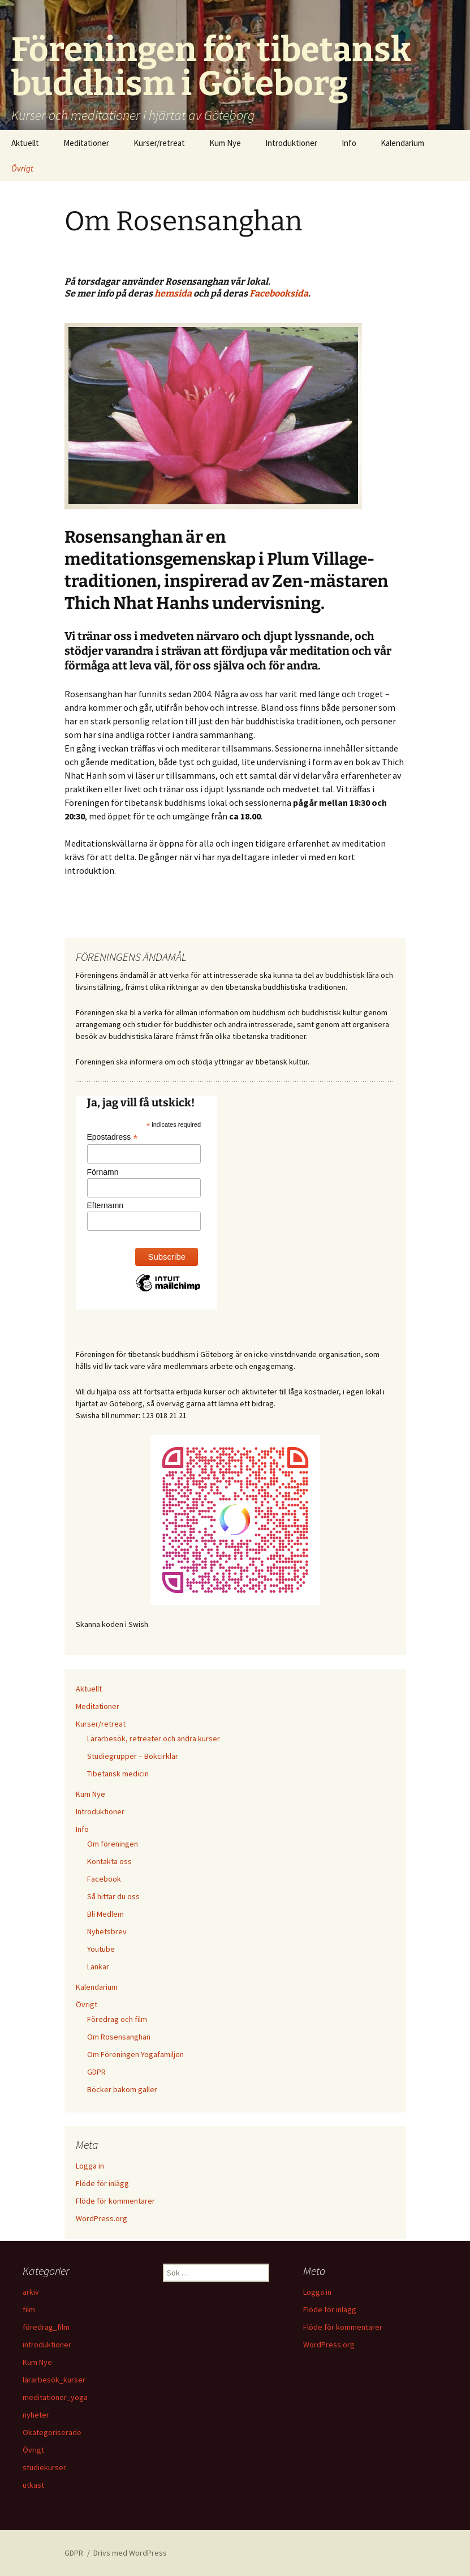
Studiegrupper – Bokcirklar (132, 1756)
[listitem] (235, 576)
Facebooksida (278, 293)
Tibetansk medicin (118, 1773)
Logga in (90, 2166)
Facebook (104, 1879)
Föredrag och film (117, 2019)
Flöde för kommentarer (115, 2201)
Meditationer (86, 143)
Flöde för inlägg (102, 2183)
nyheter (36, 2415)
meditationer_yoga (55, 2397)
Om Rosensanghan (118, 2037)
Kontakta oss (109, 1861)
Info (349, 143)
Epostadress (112, 1137)
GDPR (96, 2072)
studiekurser (44, 2467)
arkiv (31, 2292)
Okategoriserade (52, 2432)
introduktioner (47, 2344)
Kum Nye (225, 143)
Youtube (101, 1949)
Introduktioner (291, 143)
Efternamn (105, 1205)
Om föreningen (112, 1844)
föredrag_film (46, 2327)
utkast (33, 2485)
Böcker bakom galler (122, 2089)
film (29, 2309)
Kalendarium (402, 143)
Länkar (98, 1966)
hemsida (173, 293)
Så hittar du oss (113, 1896)
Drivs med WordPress (130, 2553)
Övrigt (22, 168)
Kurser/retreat (159, 143)
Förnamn (103, 1172)
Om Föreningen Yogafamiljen (135, 2054)
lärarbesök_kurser (54, 2380)
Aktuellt (25, 143)
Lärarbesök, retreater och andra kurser (153, 1738)
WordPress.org (101, 2218)
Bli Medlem (105, 1914)
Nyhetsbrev (107, 1931)
